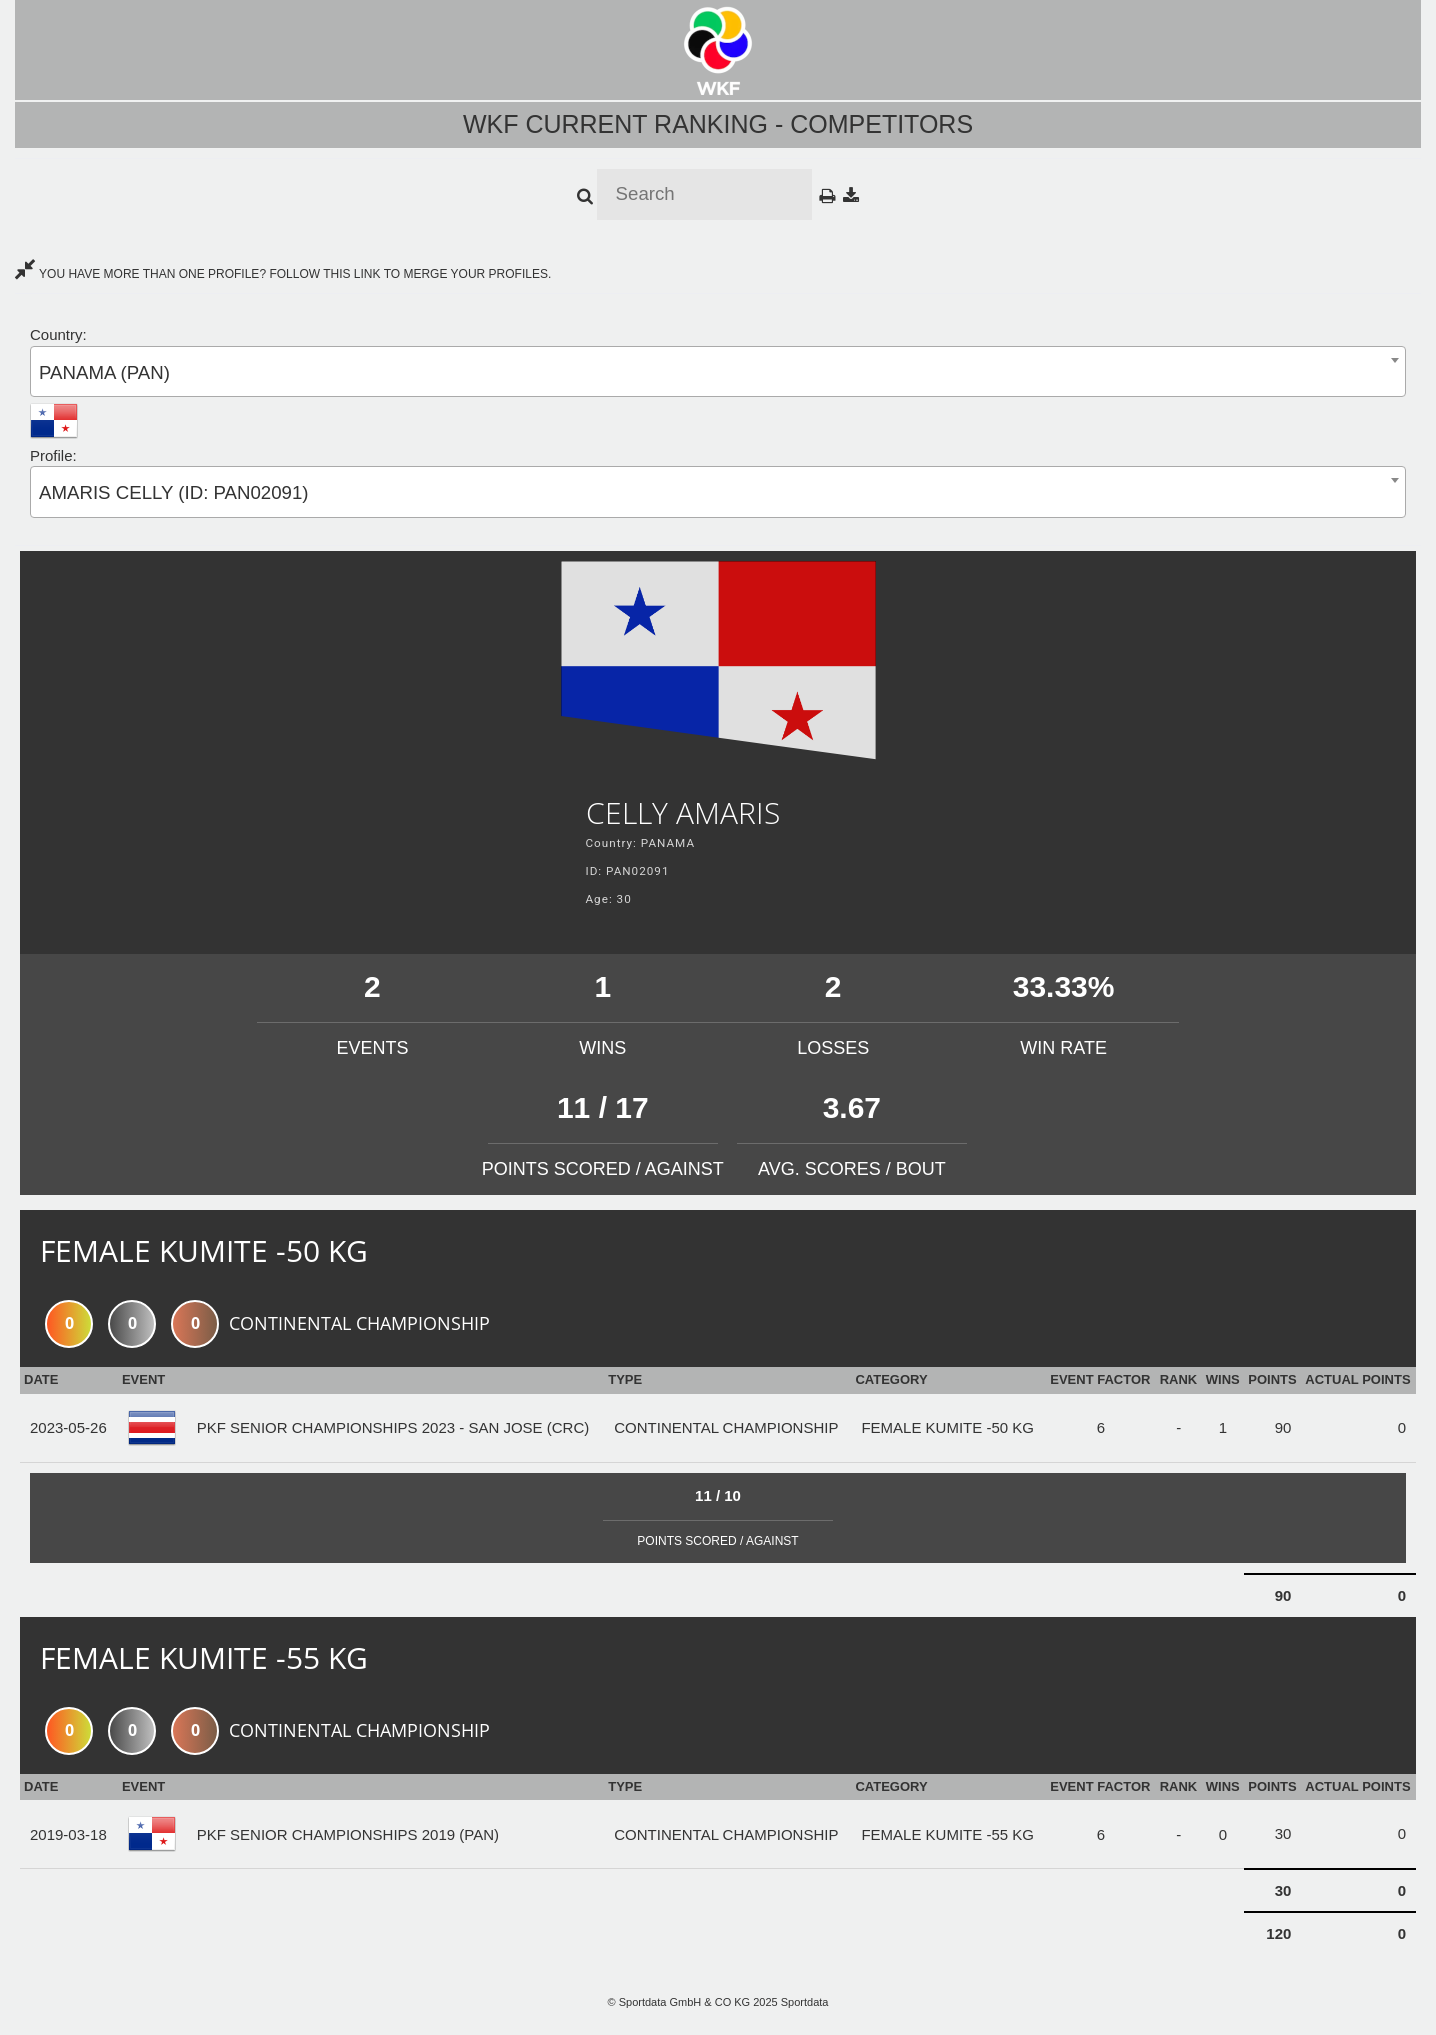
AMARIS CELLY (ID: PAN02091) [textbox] (174, 492)
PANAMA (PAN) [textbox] (104, 372)
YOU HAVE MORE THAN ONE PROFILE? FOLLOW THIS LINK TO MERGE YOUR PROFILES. (283, 274)
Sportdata (805, 2002)
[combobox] (718, 371)
